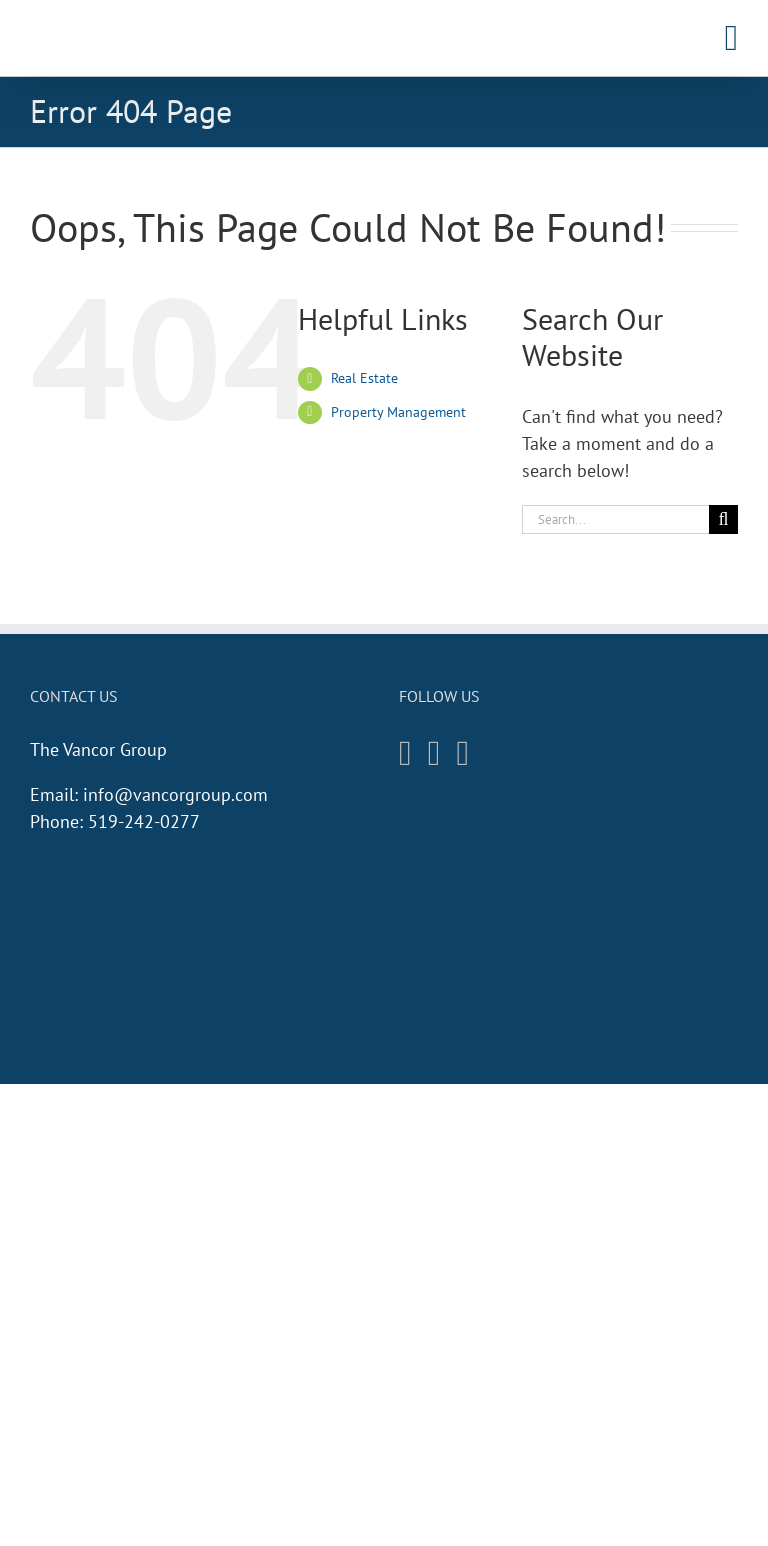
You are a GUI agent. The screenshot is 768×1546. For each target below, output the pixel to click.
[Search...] (615, 519)
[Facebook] (434, 753)
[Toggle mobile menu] (731, 38)
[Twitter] (463, 753)
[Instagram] (405, 753)
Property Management (398, 412)
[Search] (723, 519)
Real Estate (364, 378)
